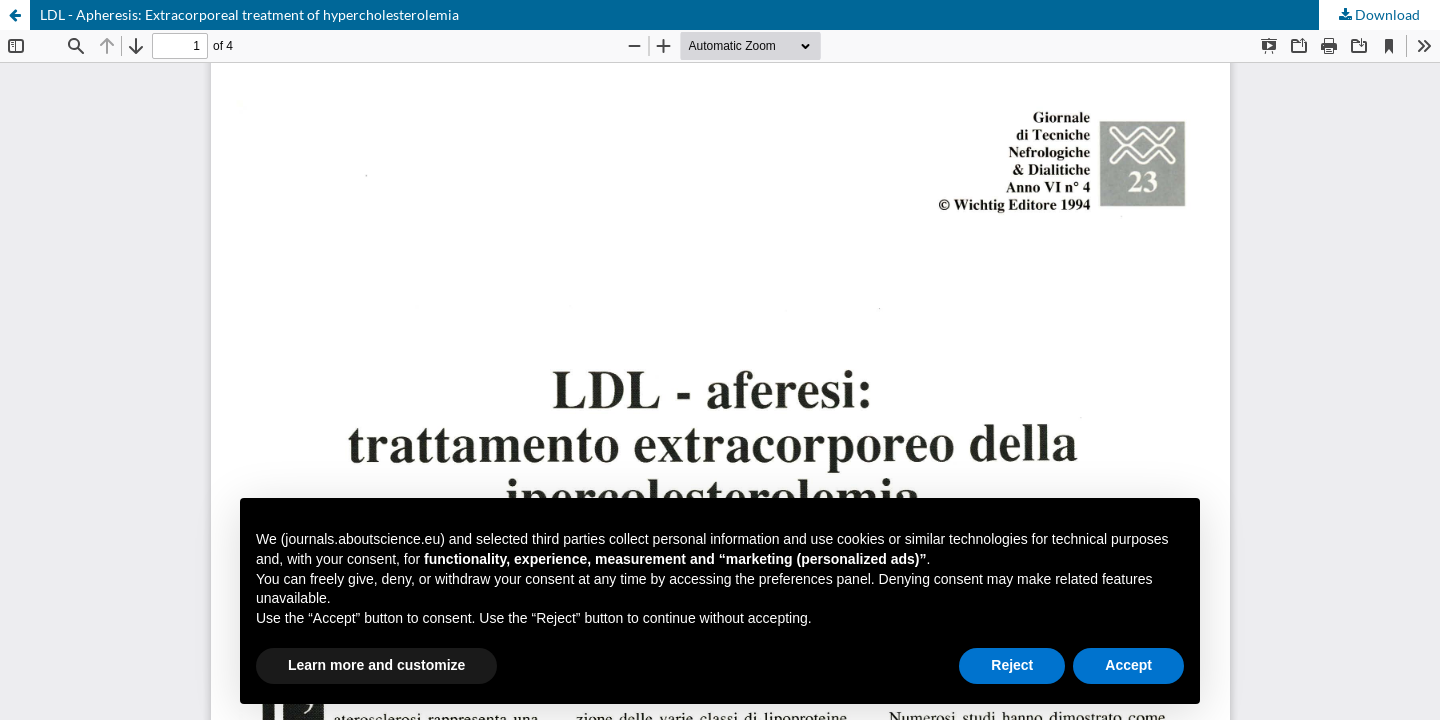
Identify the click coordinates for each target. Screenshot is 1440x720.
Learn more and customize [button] (376, 665)
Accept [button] (1128, 665)
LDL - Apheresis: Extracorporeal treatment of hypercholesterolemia (249, 14)
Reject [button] (1012, 665)
